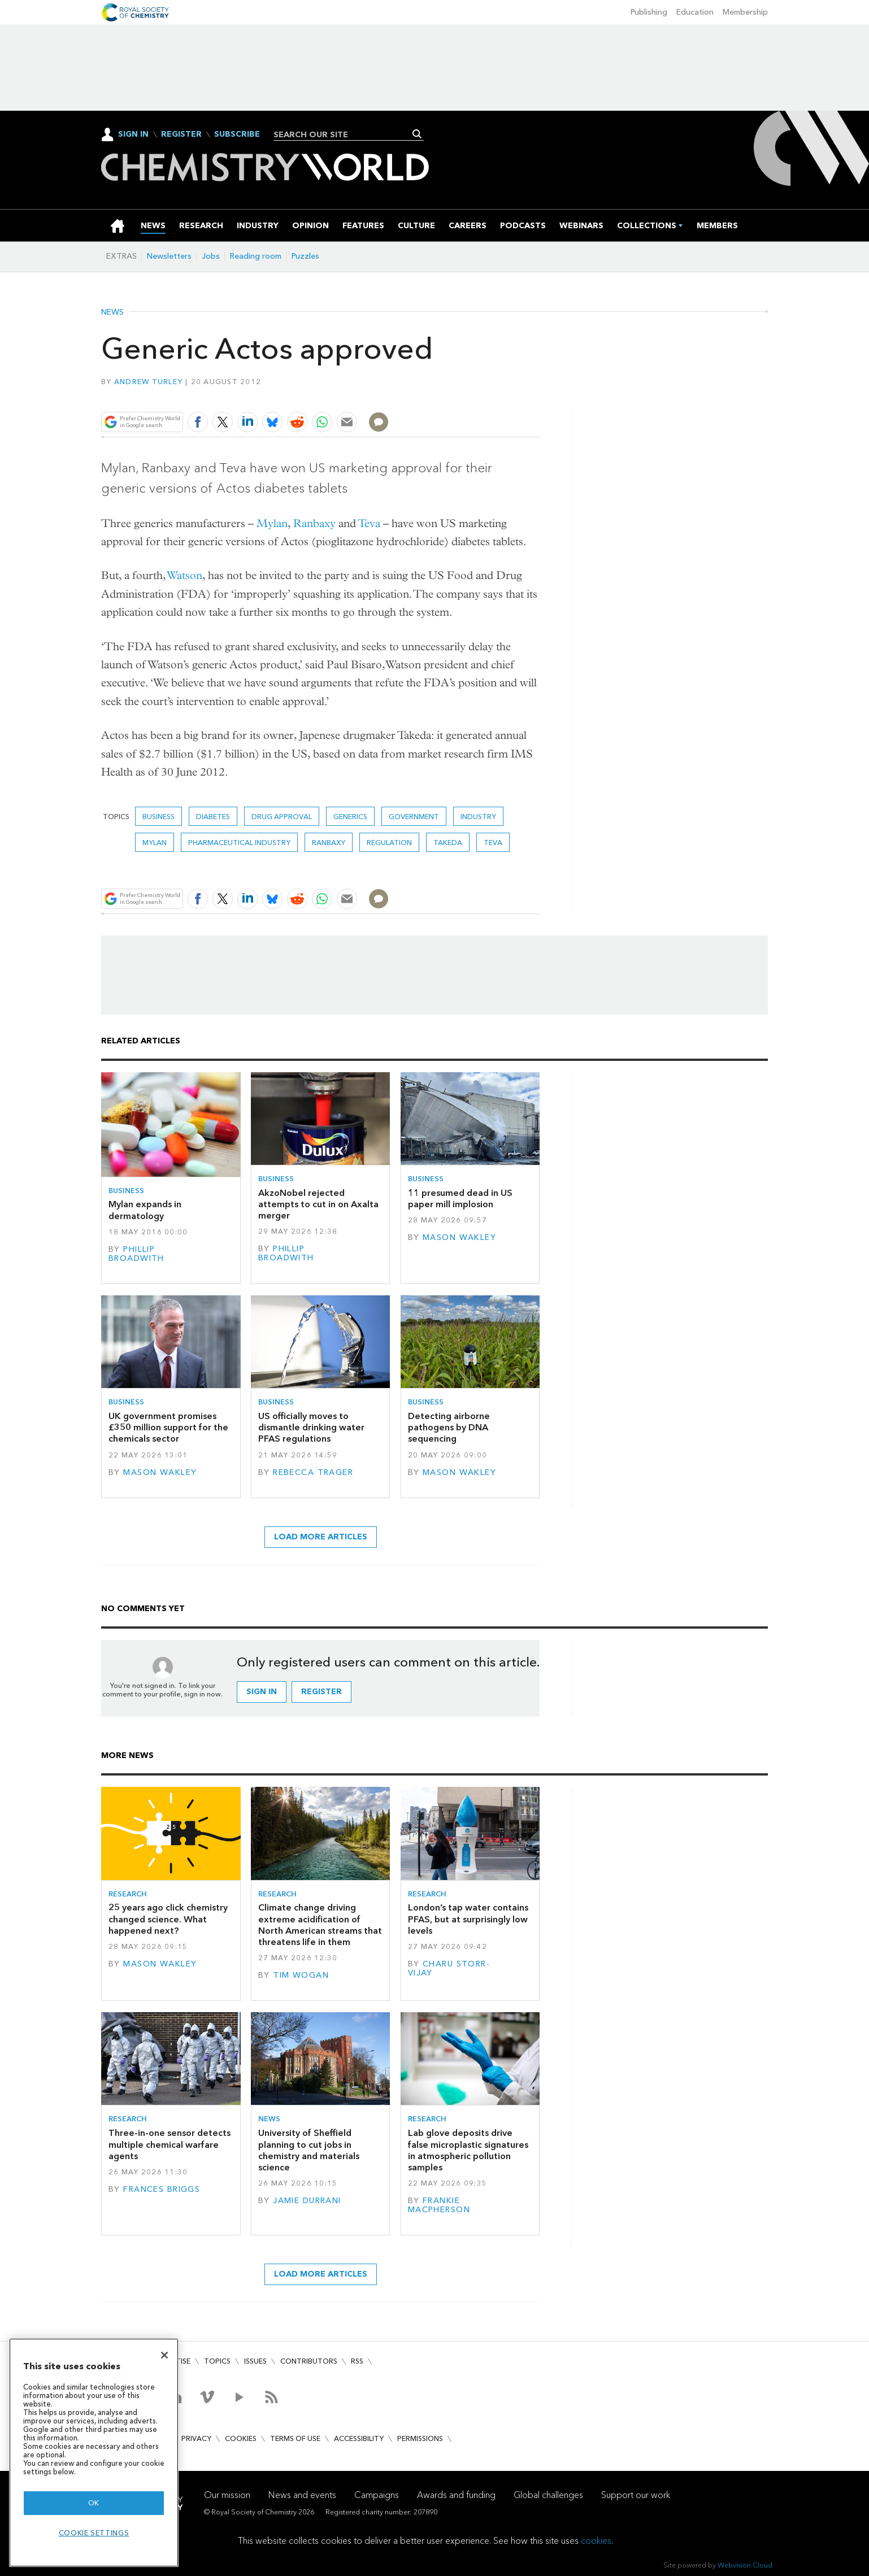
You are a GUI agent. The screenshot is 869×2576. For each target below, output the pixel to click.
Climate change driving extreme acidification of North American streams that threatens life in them (320, 1924)
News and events (302, 2495)
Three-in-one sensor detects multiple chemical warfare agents (169, 2144)
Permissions (420, 2438)
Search (417, 133)
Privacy (196, 2438)
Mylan (272, 523)
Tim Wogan (301, 1975)
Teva (369, 523)
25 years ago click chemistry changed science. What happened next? (168, 1919)
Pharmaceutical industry (239, 842)
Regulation (389, 842)
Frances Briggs (161, 2189)
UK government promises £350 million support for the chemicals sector (168, 1427)
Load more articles (320, 1537)
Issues (255, 2361)
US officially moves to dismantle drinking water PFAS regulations (311, 1427)
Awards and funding (456, 2495)
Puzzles (305, 256)
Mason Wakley (459, 1237)
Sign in (261, 1691)
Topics (217, 2361)
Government (414, 816)
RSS (357, 2361)
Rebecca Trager (313, 1472)
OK (93, 2503)
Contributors (308, 2361)
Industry (478, 816)
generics (350, 816)
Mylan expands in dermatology (144, 1210)
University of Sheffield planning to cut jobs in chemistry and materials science (308, 2150)
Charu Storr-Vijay (449, 1968)
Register (181, 134)
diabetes (213, 816)
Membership (745, 12)
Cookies (241, 2438)
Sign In (133, 134)
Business (158, 816)
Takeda (447, 842)
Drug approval (281, 816)
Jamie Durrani (307, 2200)
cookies (596, 2540)
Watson (184, 575)
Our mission (227, 2495)
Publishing (649, 12)
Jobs (211, 256)
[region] (94, 2452)
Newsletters (169, 256)
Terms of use (295, 2438)
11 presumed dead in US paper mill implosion (460, 1198)
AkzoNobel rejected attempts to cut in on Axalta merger (318, 1204)
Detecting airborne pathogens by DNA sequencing (449, 1427)
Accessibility (359, 2438)
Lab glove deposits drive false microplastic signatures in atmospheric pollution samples (468, 2150)
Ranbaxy (314, 523)
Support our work (635, 2495)
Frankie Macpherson (439, 2205)
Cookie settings (94, 2533)
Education (695, 12)
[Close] (164, 2355)
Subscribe (237, 134)
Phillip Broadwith (136, 1254)
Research (127, 1894)
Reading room (255, 256)
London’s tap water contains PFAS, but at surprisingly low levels (468, 1919)
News (112, 312)
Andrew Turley (148, 381)
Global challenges (548, 2495)
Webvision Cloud (745, 2565)
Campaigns (376, 2495)
